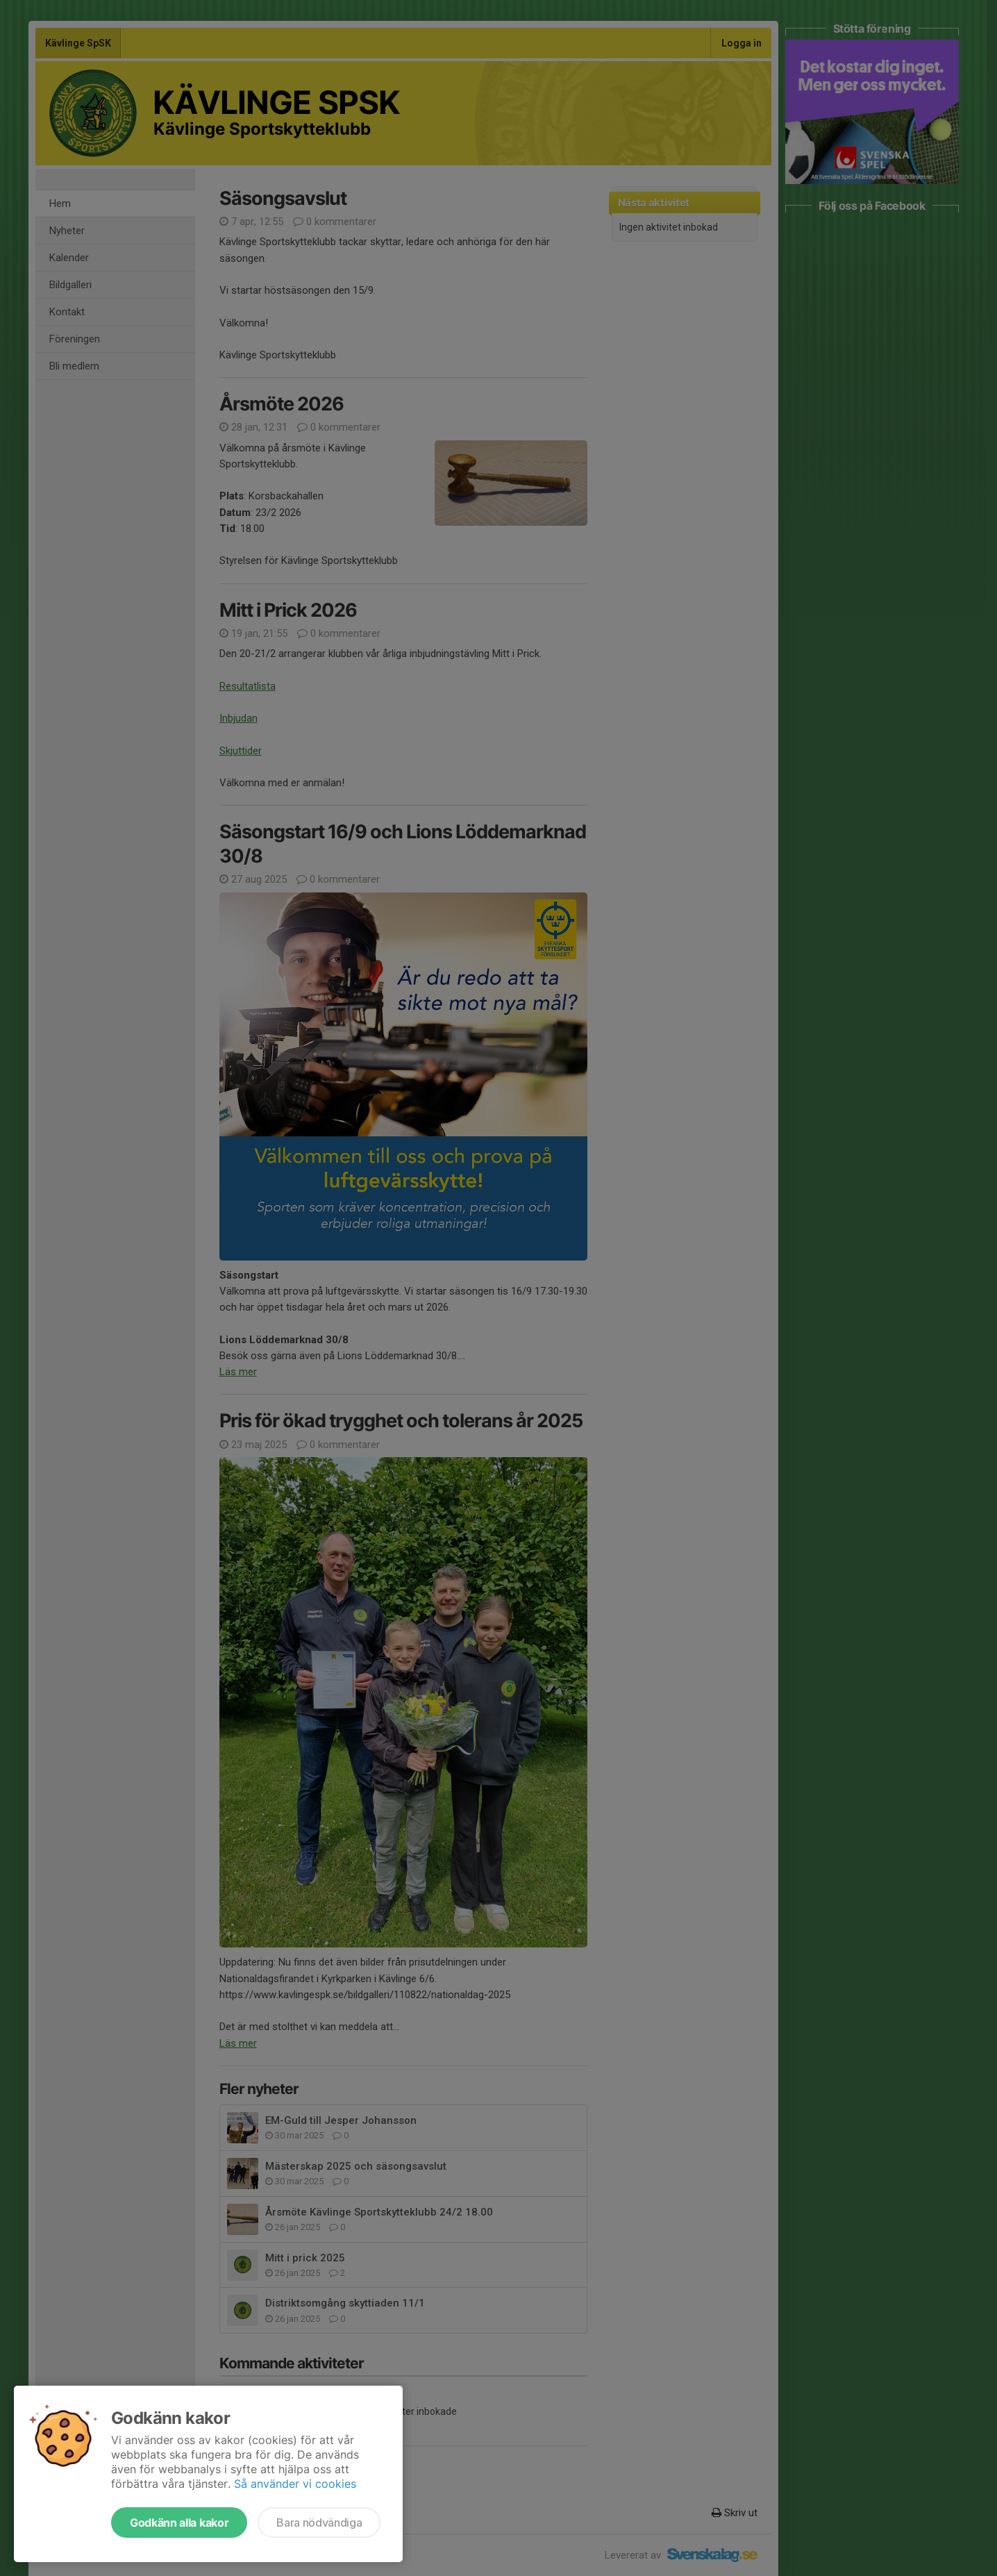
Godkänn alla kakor (179, 2522)
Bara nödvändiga (319, 2522)
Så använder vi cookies (295, 2484)
